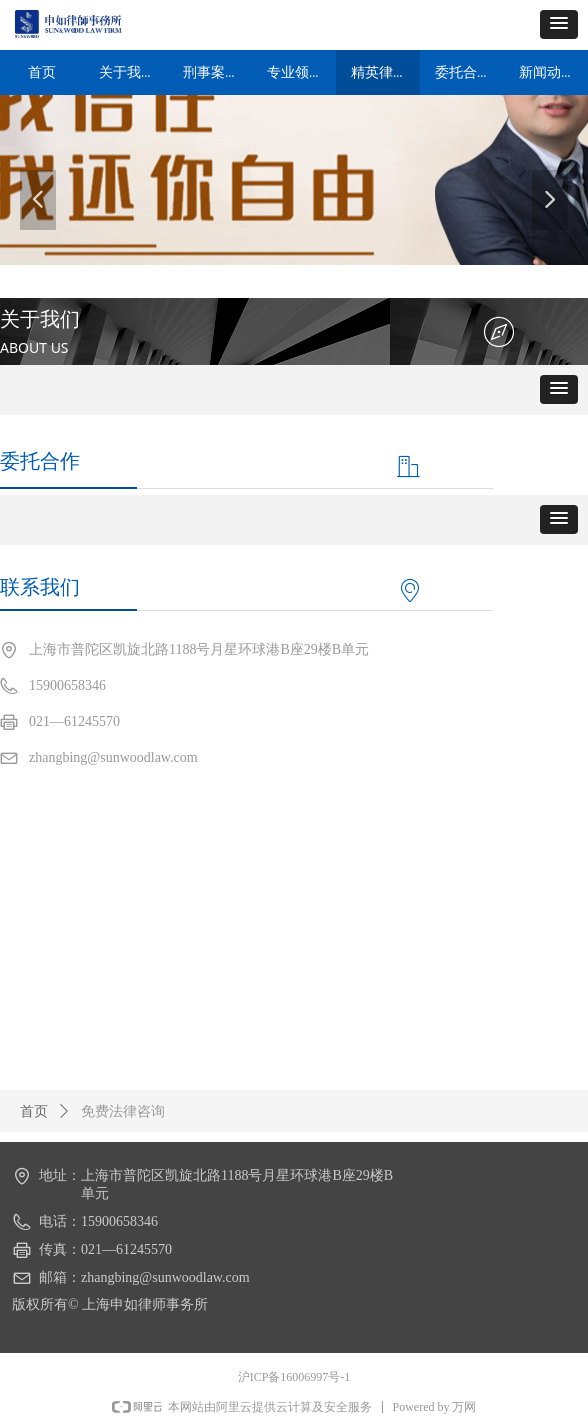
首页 (34, 1111)
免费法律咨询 (123, 1111)
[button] (559, 24)
